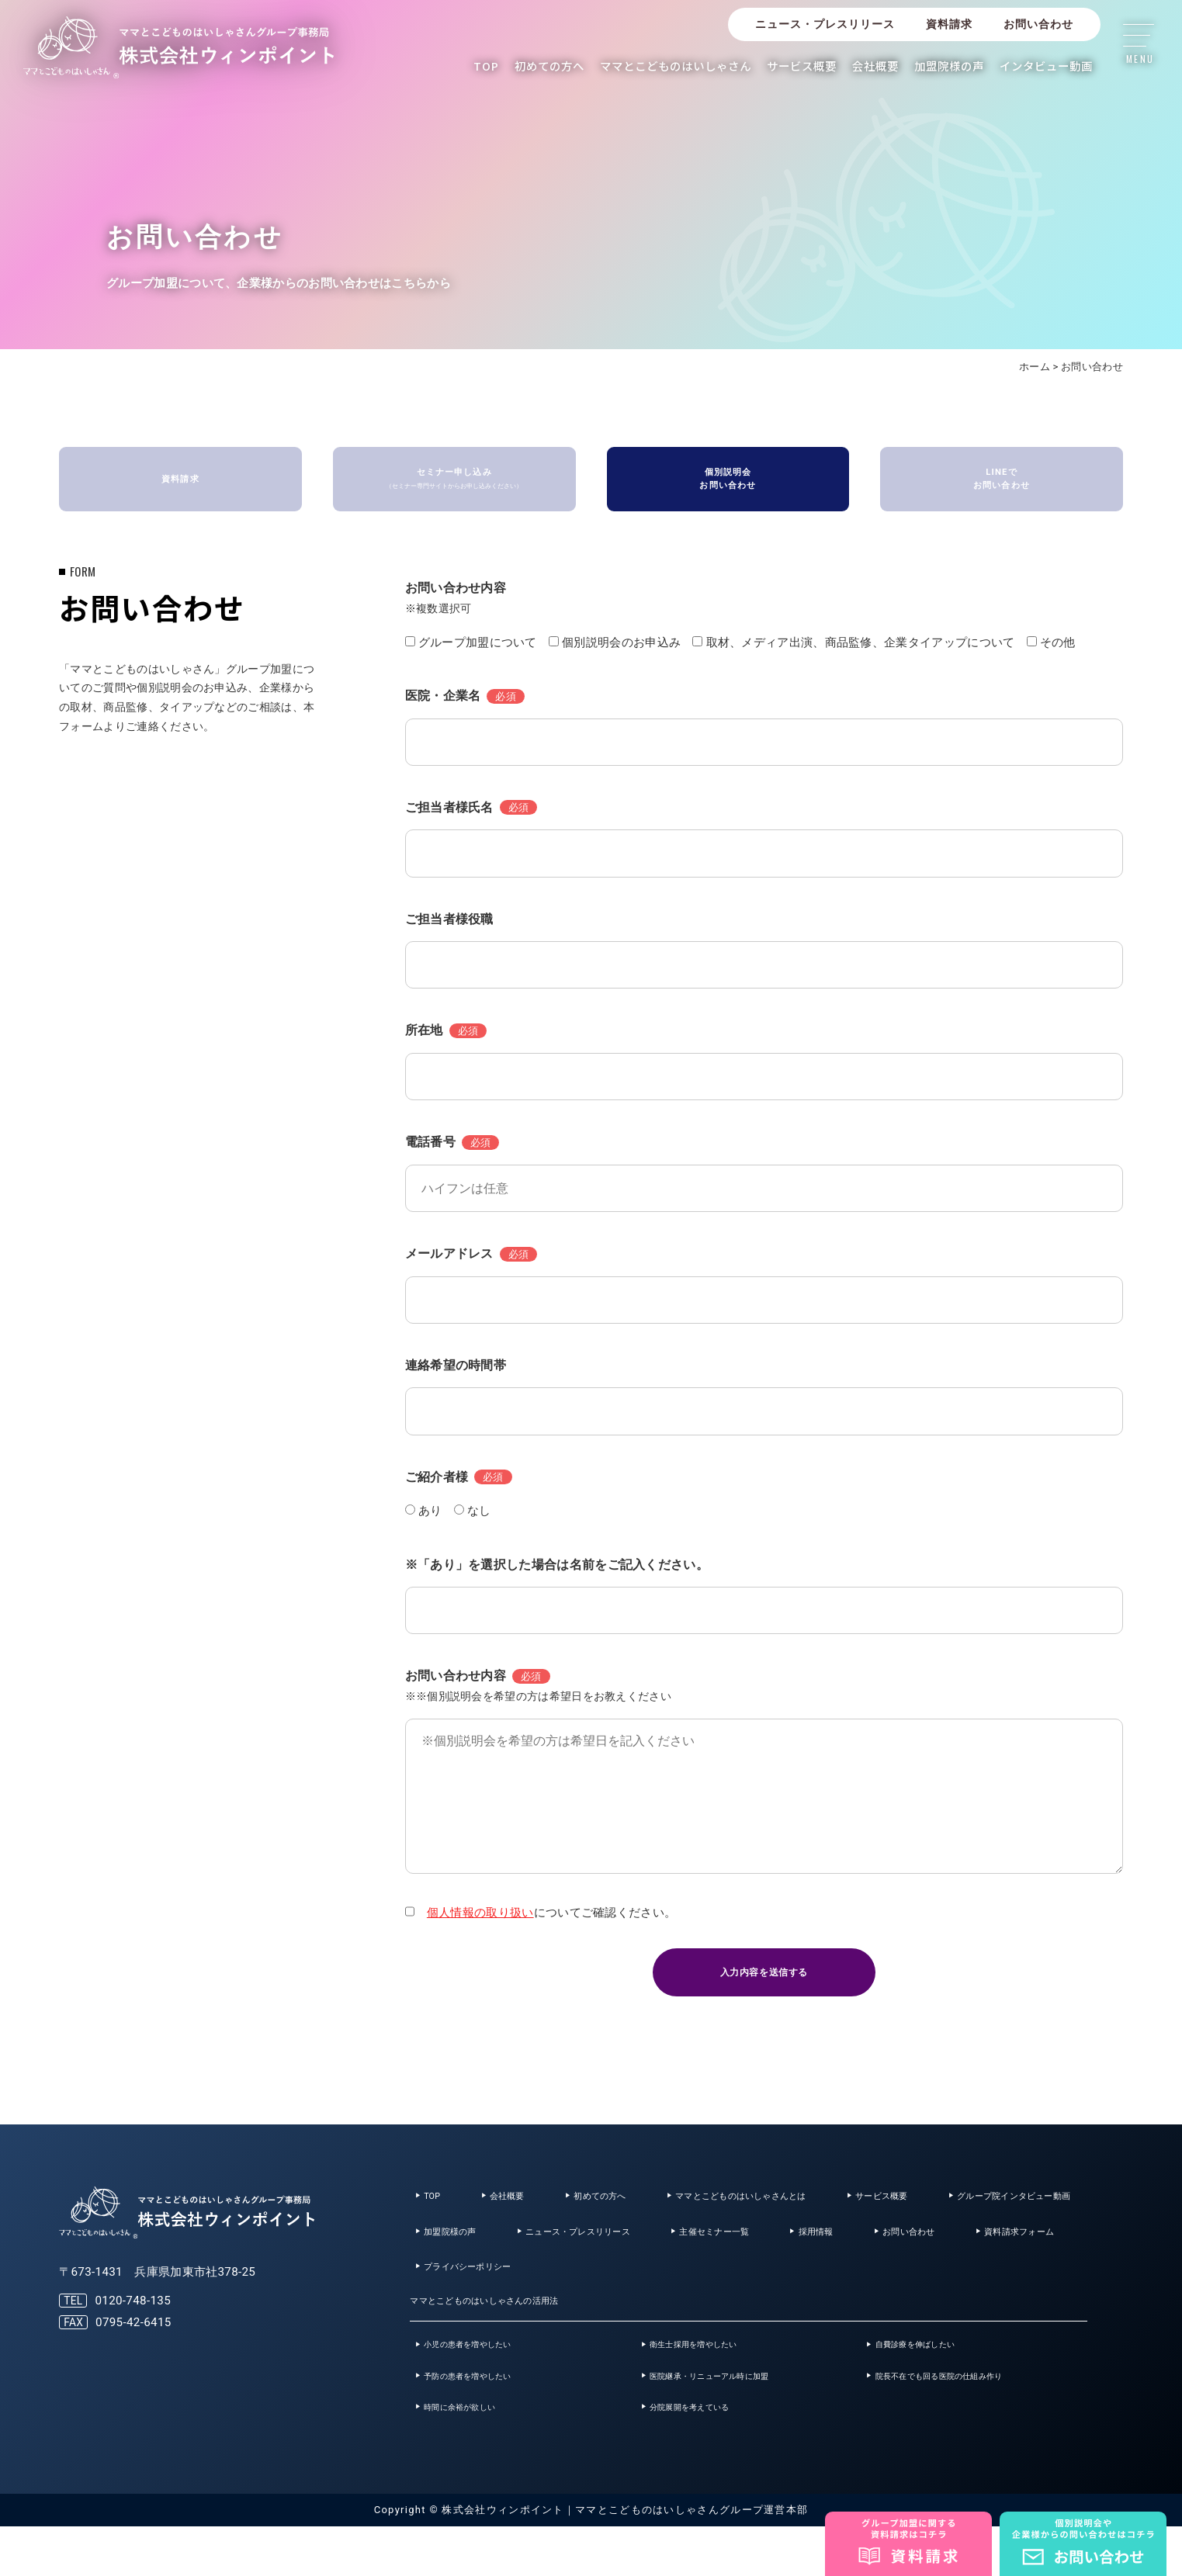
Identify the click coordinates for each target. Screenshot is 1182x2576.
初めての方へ (549, 65)
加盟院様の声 (949, 65)
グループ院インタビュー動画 (497, 2249)
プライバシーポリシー (834, 2290)
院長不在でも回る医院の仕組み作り (966, 2418)
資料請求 (949, 24)
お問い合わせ (1038, 24)
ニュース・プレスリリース (825, 24)
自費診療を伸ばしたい (932, 2380)
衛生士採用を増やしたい (712, 2380)
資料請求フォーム (683, 2290)
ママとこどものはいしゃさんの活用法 (504, 2330)
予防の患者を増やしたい (486, 2418)
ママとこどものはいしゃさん (675, 65)
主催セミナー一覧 (968, 2249)
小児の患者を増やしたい (486, 2380)
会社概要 (875, 65)
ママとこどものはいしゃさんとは (795, 2208)
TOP (486, 65)
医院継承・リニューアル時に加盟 (734, 2418)
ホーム (1034, 366)
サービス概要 (802, 65)
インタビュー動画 (1046, 65)
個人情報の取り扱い (480, 1918)
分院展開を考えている (706, 2454)
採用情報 (447, 2290)
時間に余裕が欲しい (475, 2454)
